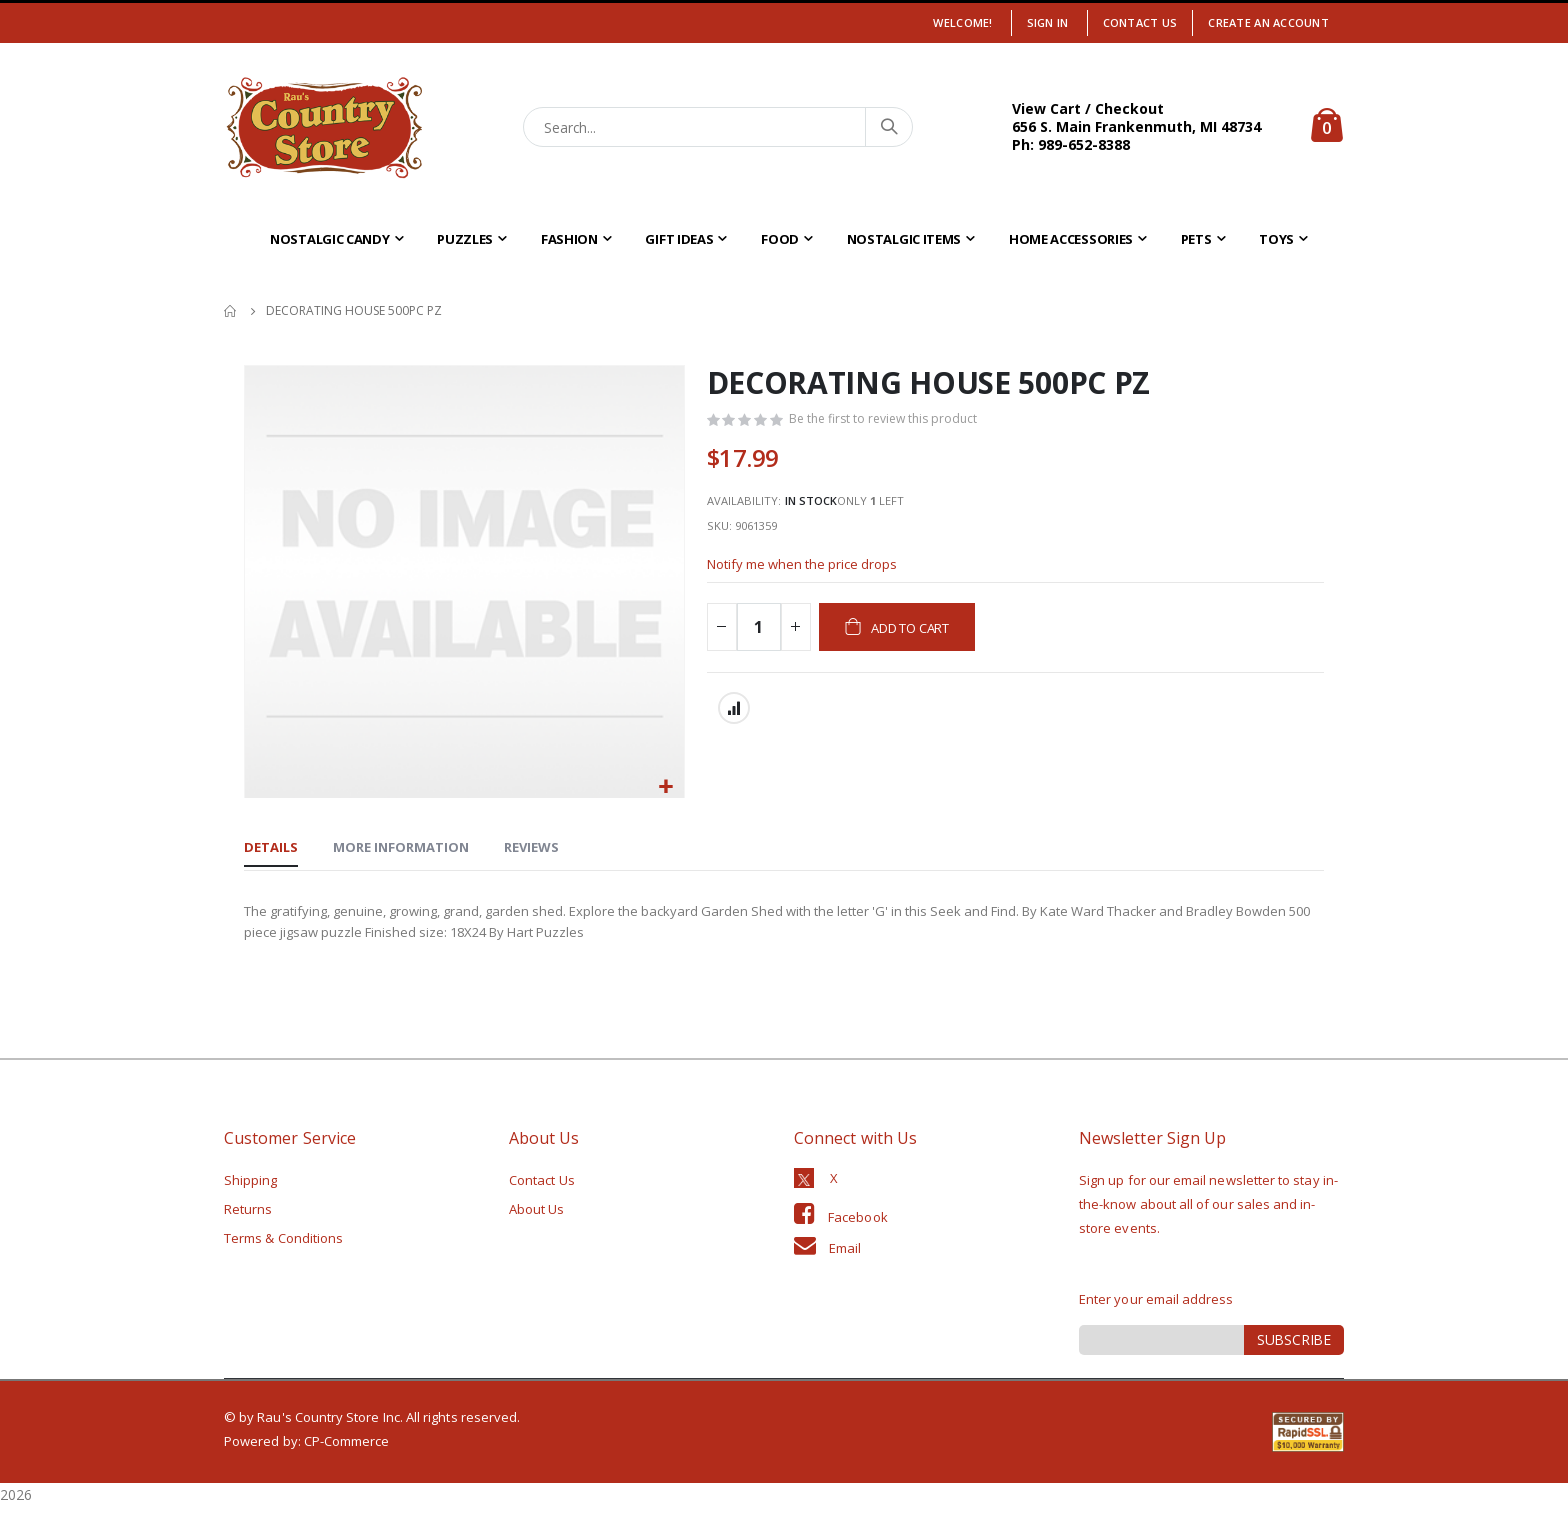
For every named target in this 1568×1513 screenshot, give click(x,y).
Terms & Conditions (283, 1244)
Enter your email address (1156, 1305)
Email (845, 1254)
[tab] (271, 850)
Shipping (251, 1186)
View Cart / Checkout (1088, 108)
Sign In (1048, 22)
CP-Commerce (347, 1447)
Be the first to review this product (889, 421)
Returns (248, 1215)
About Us (537, 1215)
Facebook (858, 1223)
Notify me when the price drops (809, 577)
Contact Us (1140, 22)
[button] (666, 787)
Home (231, 311)
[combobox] (718, 127)
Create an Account (1268, 22)
